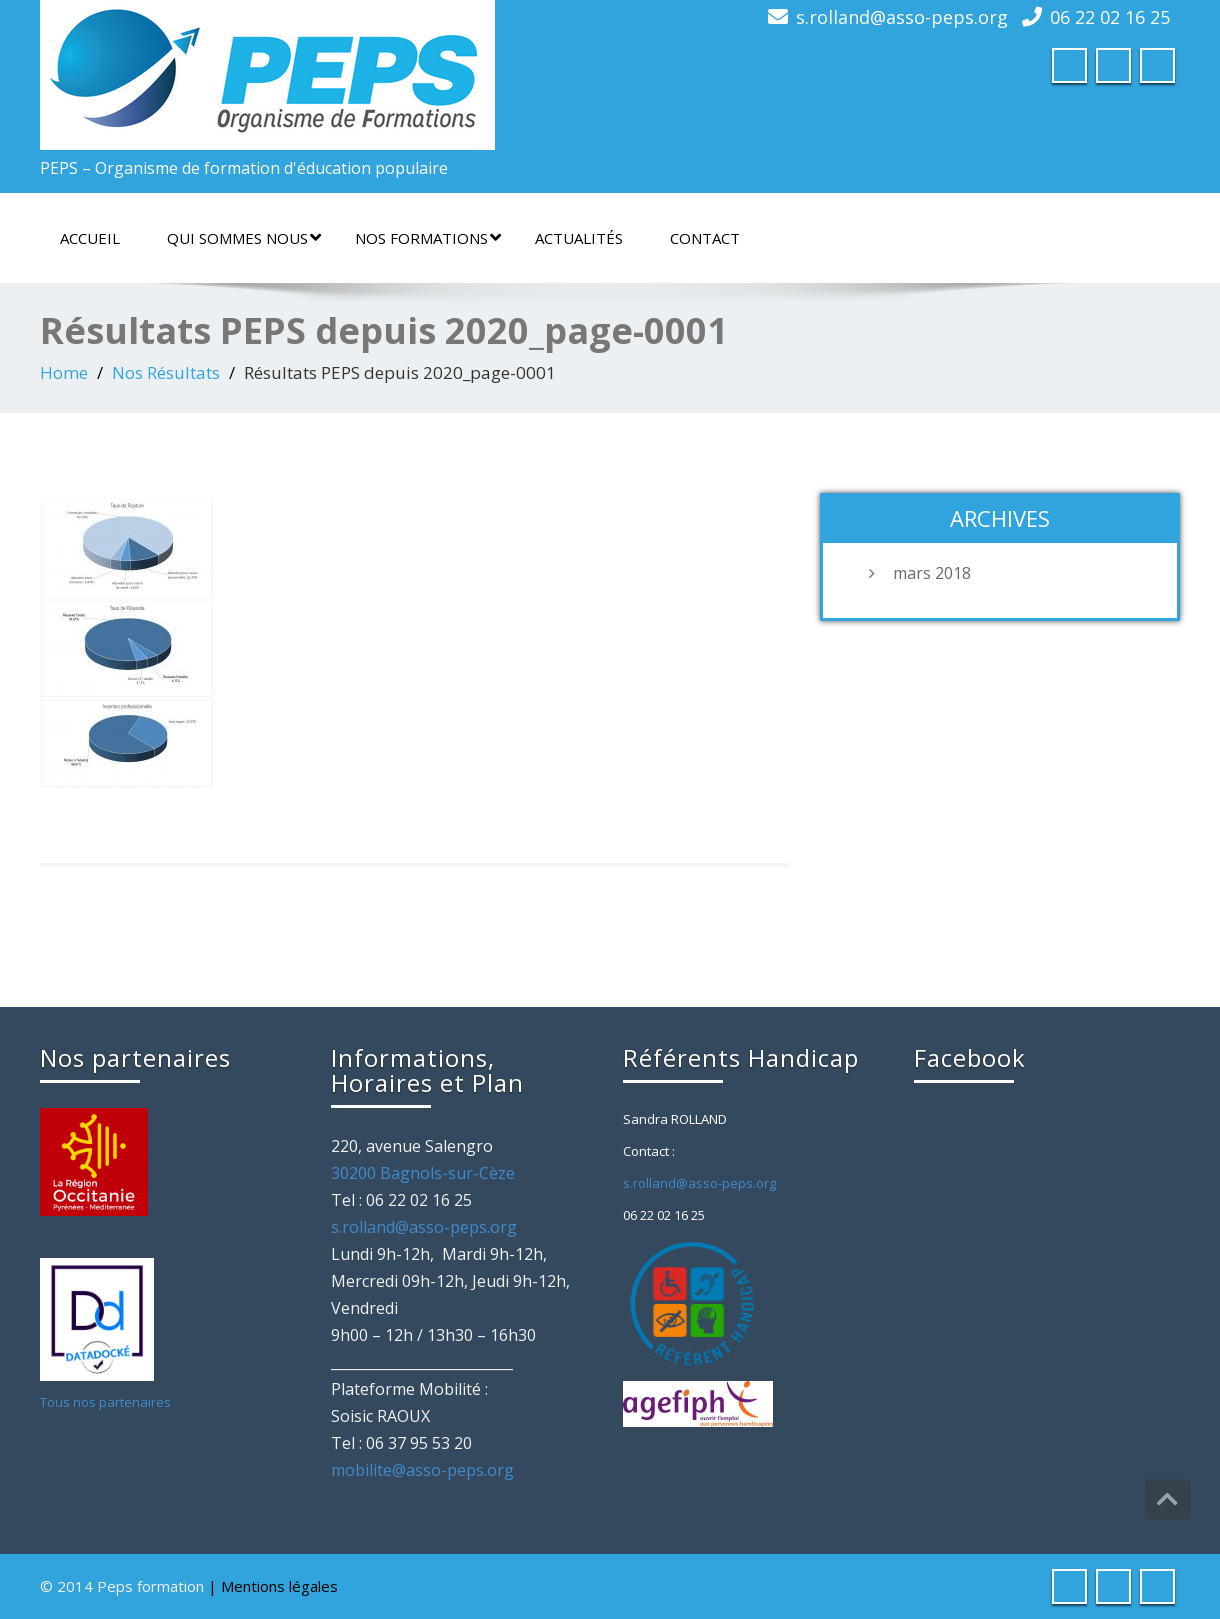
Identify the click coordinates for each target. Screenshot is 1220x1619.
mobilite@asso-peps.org (422, 1470)
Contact (705, 238)
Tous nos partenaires (105, 1402)
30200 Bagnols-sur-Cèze (423, 1173)
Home (64, 372)
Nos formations (428, 238)
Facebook (970, 1057)
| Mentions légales (273, 1586)
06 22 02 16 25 (1110, 17)
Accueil (90, 238)
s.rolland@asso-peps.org (902, 17)
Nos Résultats (166, 372)
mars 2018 (932, 573)
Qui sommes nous (244, 238)
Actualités (579, 238)
